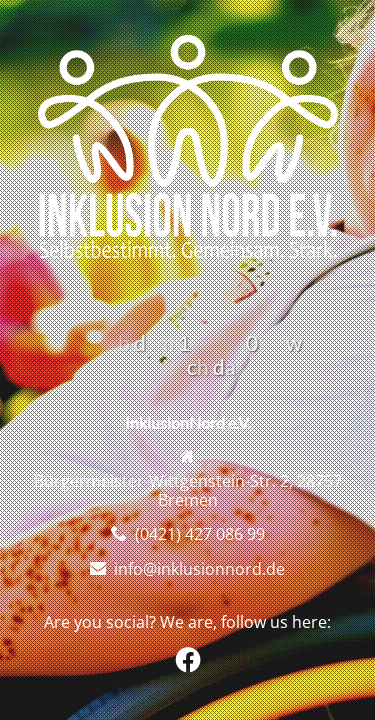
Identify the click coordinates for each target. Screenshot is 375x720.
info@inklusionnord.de (199, 569)
